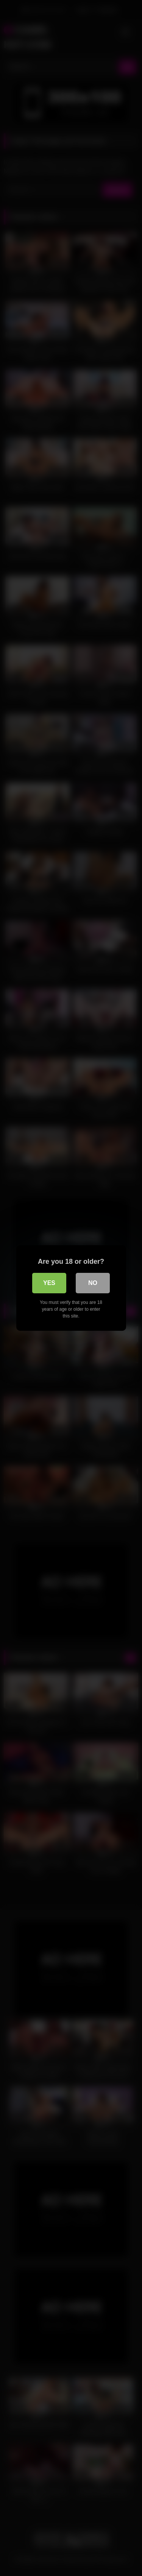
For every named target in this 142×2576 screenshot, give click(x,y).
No (92, 1283)
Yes (49, 1283)
